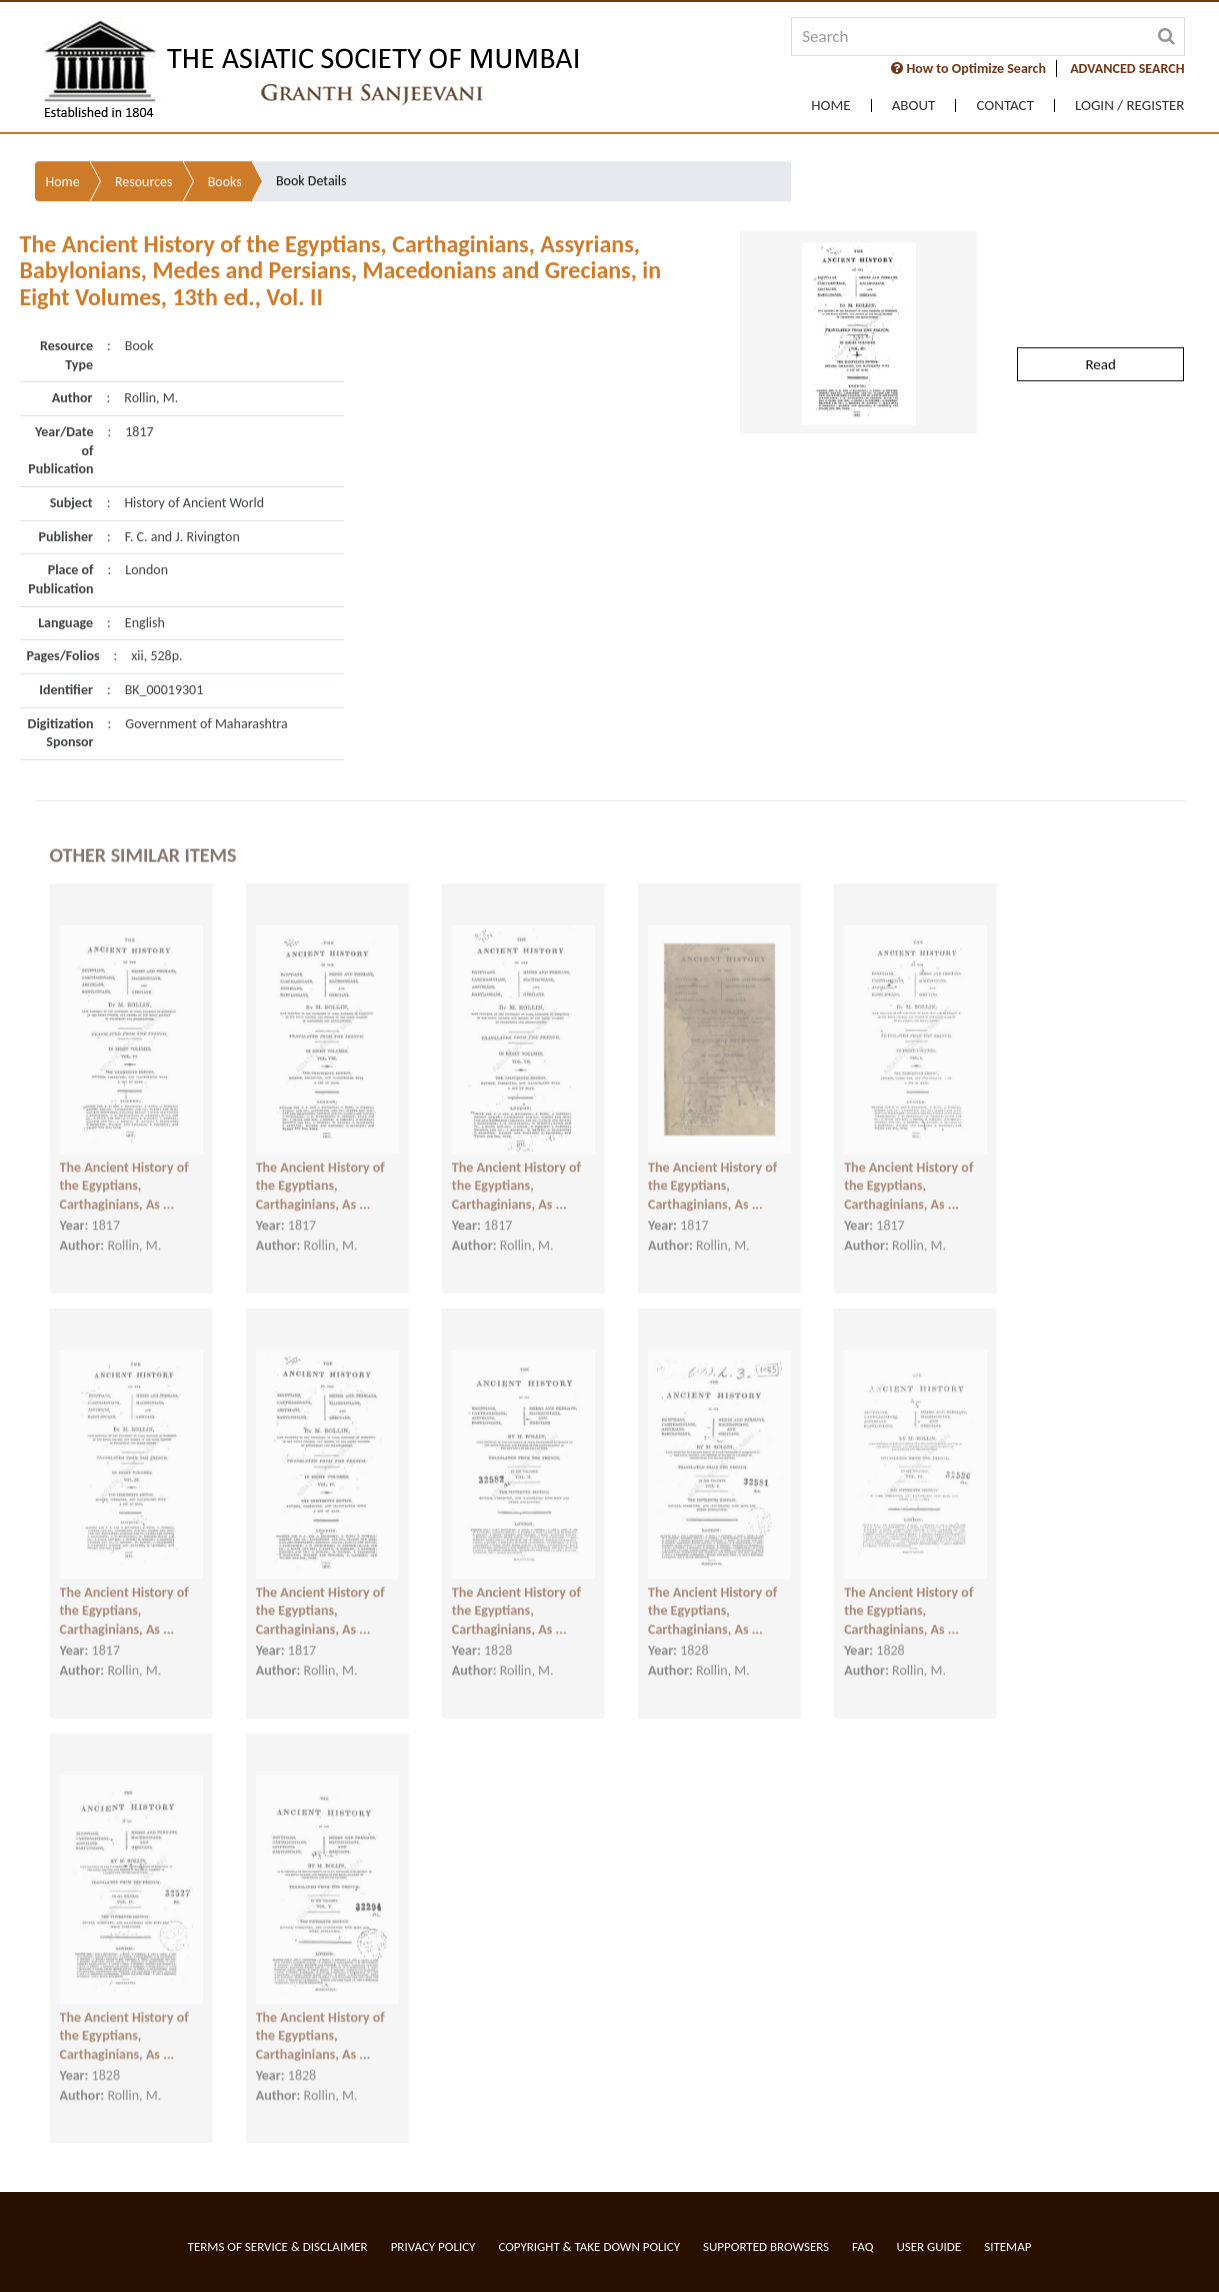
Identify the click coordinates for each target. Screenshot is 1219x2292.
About (914, 105)
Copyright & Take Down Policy (589, 2246)
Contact (1005, 105)
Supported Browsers (766, 2246)
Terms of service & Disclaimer (278, 2246)
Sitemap (1007, 2246)
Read (1100, 322)
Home (830, 105)
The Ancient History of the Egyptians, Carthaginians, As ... (124, 1176)
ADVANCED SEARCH (1127, 68)
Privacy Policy (433, 2246)
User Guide (928, 2246)
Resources (144, 139)
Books (225, 139)
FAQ (862, 2246)
